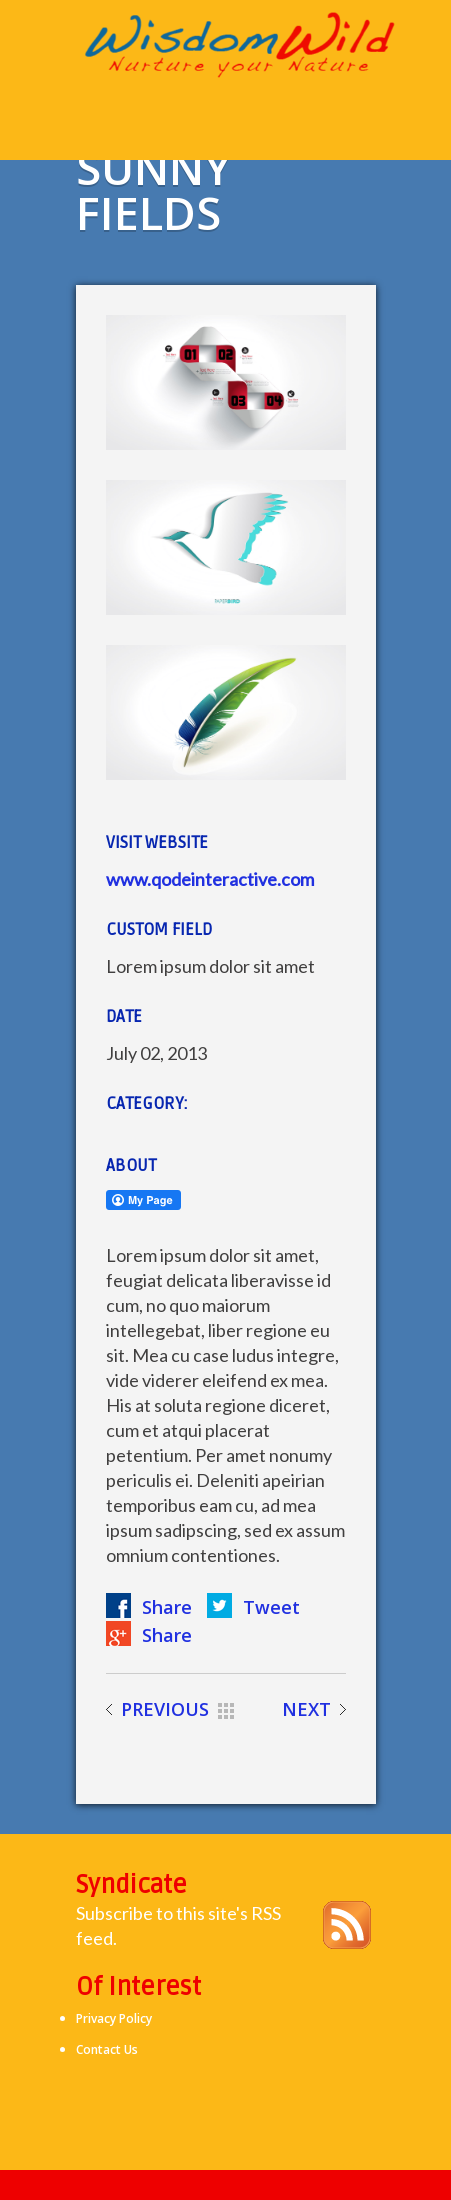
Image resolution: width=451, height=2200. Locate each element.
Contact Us (107, 2049)
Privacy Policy (114, 2018)
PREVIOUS (165, 1709)
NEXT (306, 1709)
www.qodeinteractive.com (210, 879)
